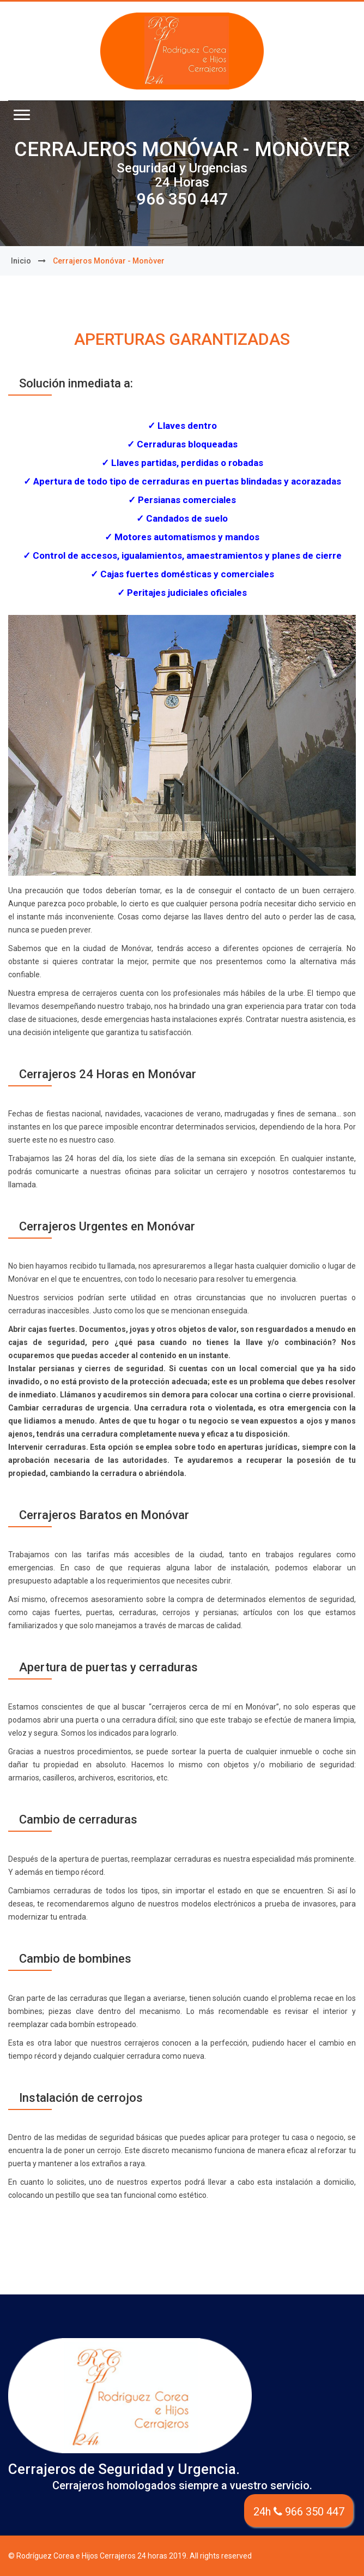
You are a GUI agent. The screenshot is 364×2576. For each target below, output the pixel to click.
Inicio (21, 260)
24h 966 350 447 (298, 2511)
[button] (21, 115)
